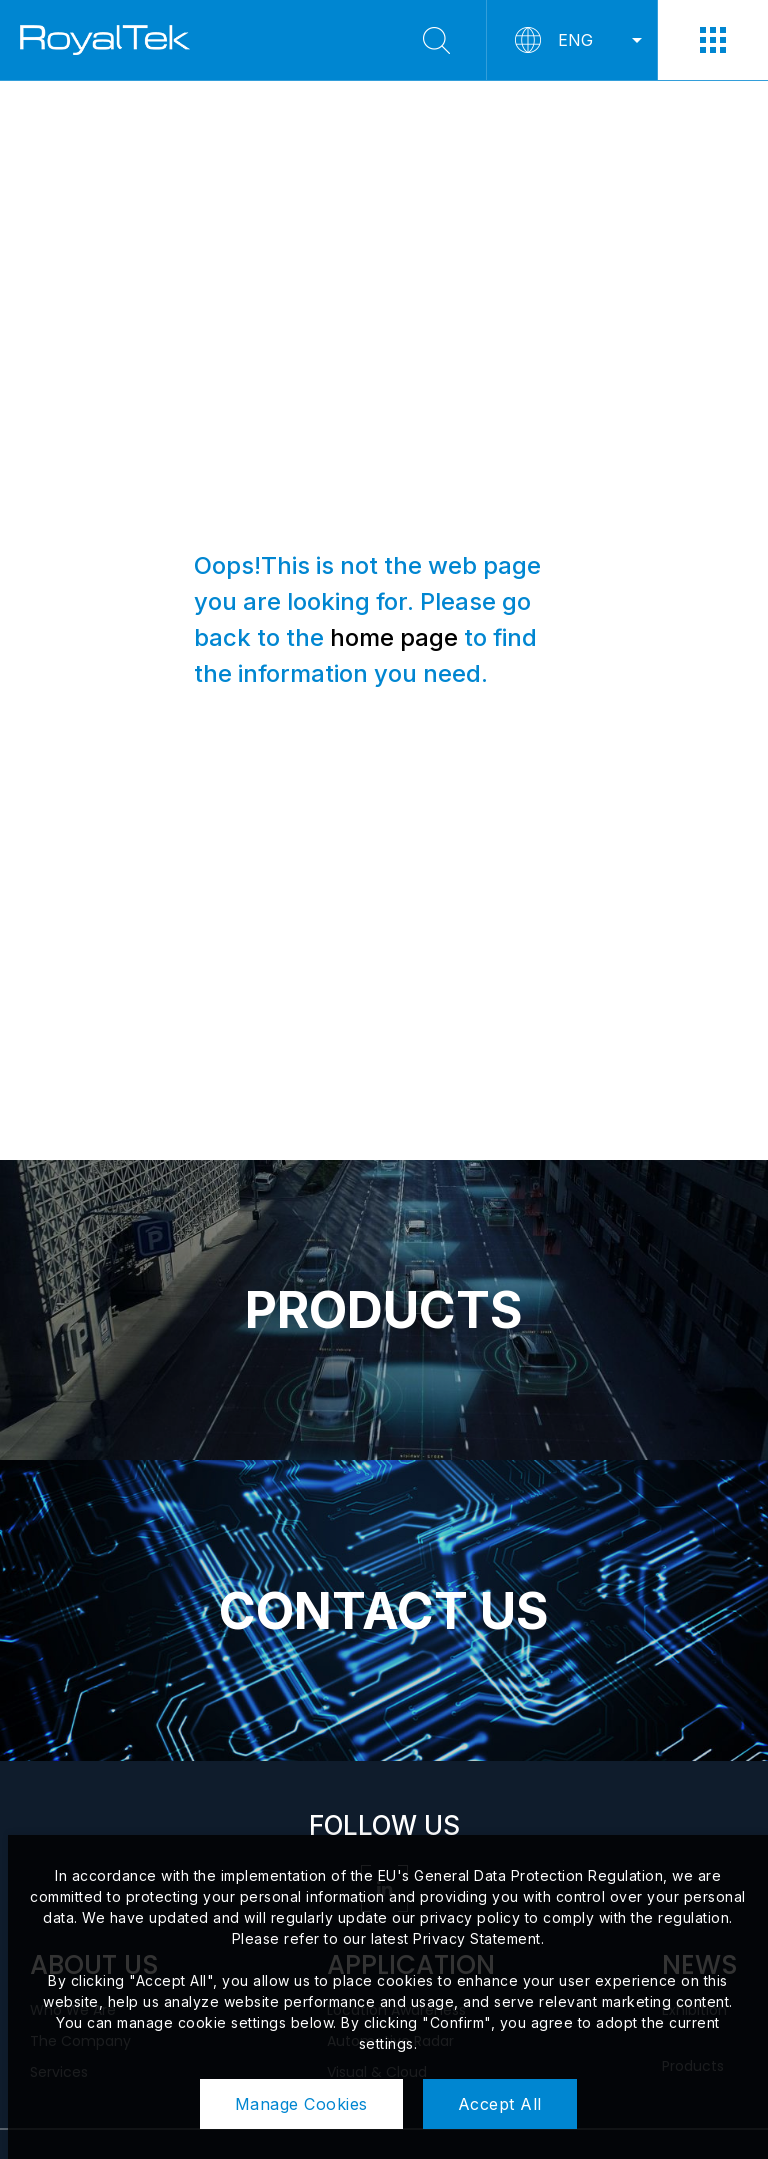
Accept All (500, 2104)
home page (394, 637)
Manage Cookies (301, 2104)
